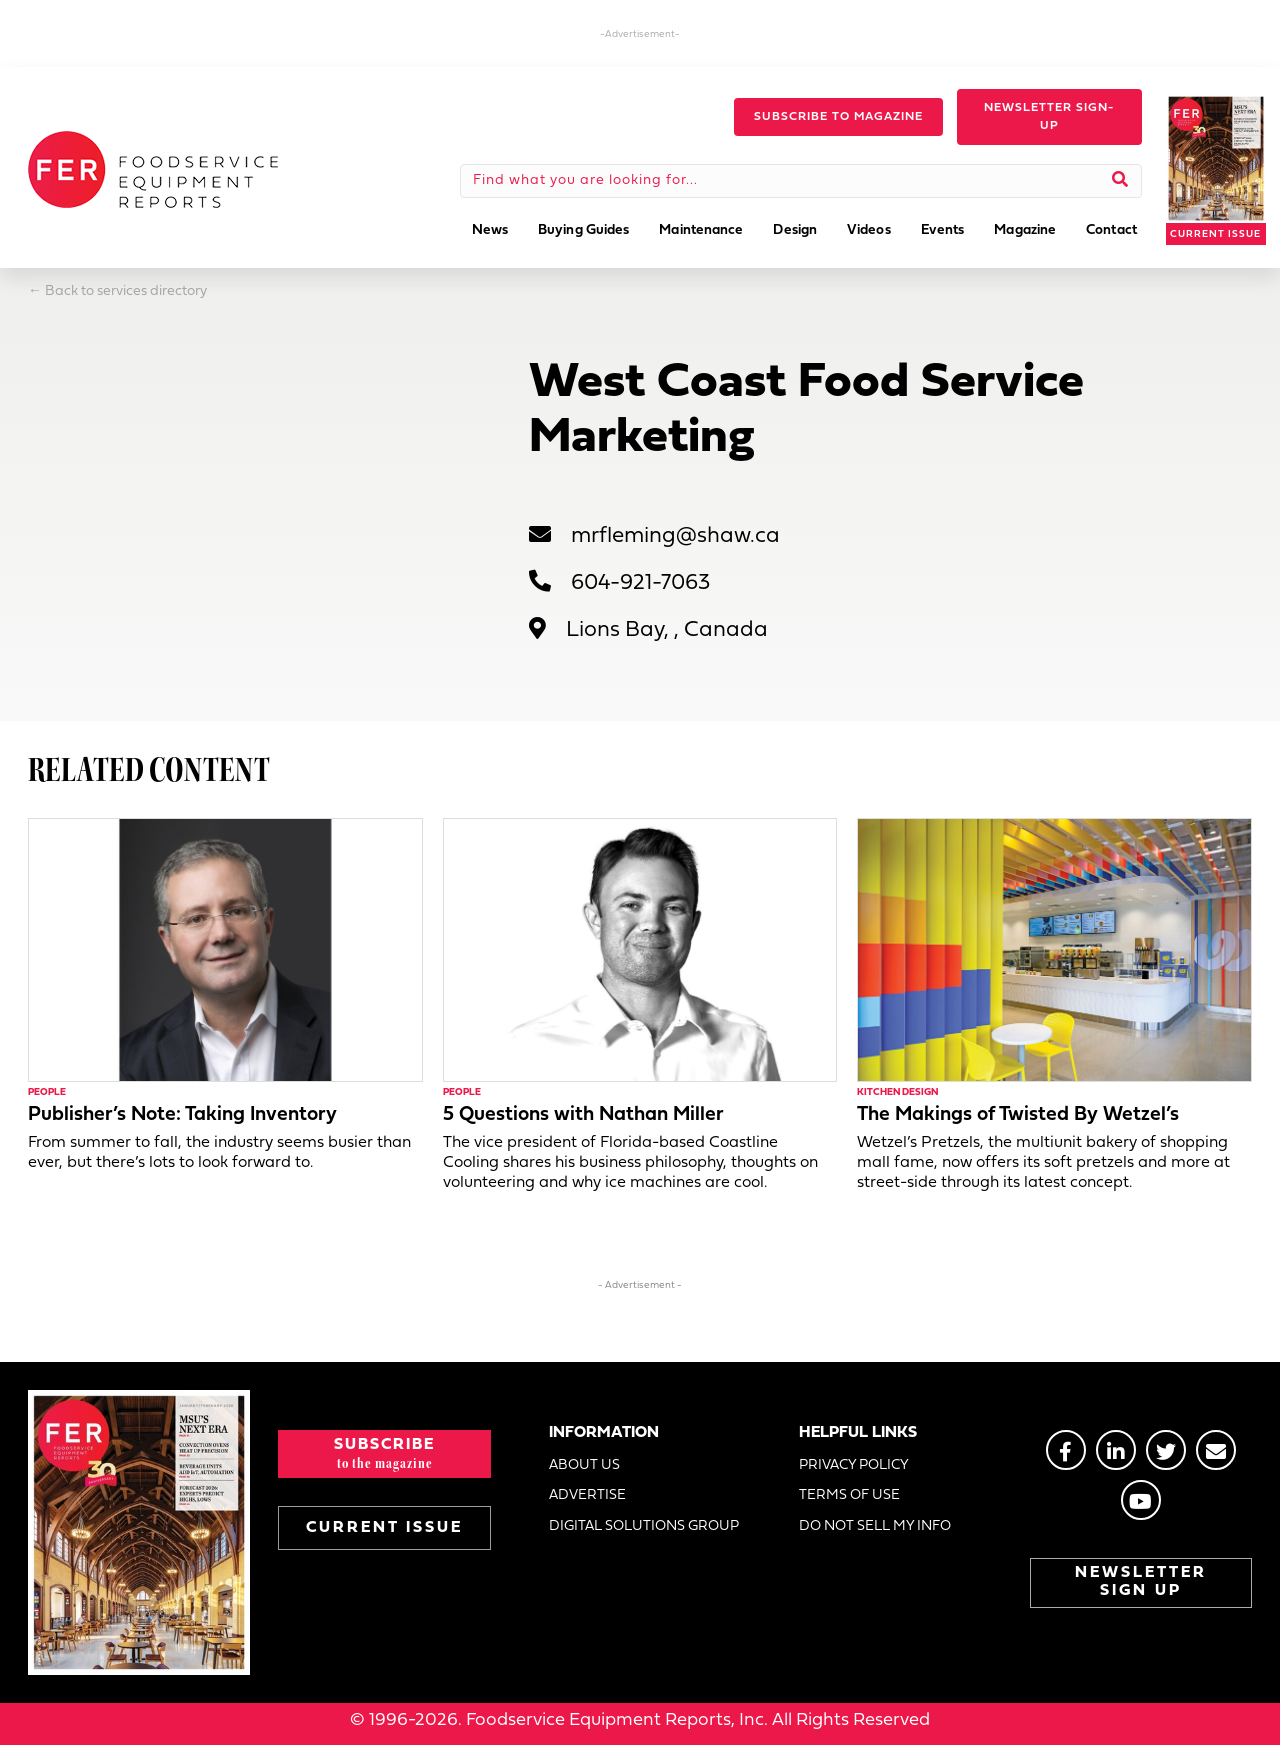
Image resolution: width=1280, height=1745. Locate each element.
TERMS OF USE (849, 1495)
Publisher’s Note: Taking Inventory (182, 1115)
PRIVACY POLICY (854, 1465)
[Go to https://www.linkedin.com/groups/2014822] (1116, 1450)
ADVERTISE (587, 1495)
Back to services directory (126, 291)
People (47, 1092)
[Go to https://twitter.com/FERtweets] (1166, 1450)
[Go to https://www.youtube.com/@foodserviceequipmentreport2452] (1141, 1500)
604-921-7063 (640, 583)
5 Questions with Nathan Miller (583, 1115)
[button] (838, 117)
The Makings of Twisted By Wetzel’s (1018, 1115)
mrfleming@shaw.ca (675, 536)
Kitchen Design (897, 1092)
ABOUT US (584, 1465)
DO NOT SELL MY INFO (875, 1526)
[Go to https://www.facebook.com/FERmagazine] (1066, 1450)
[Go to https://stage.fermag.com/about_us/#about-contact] (1216, 1450)
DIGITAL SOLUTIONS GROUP (644, 1526)
